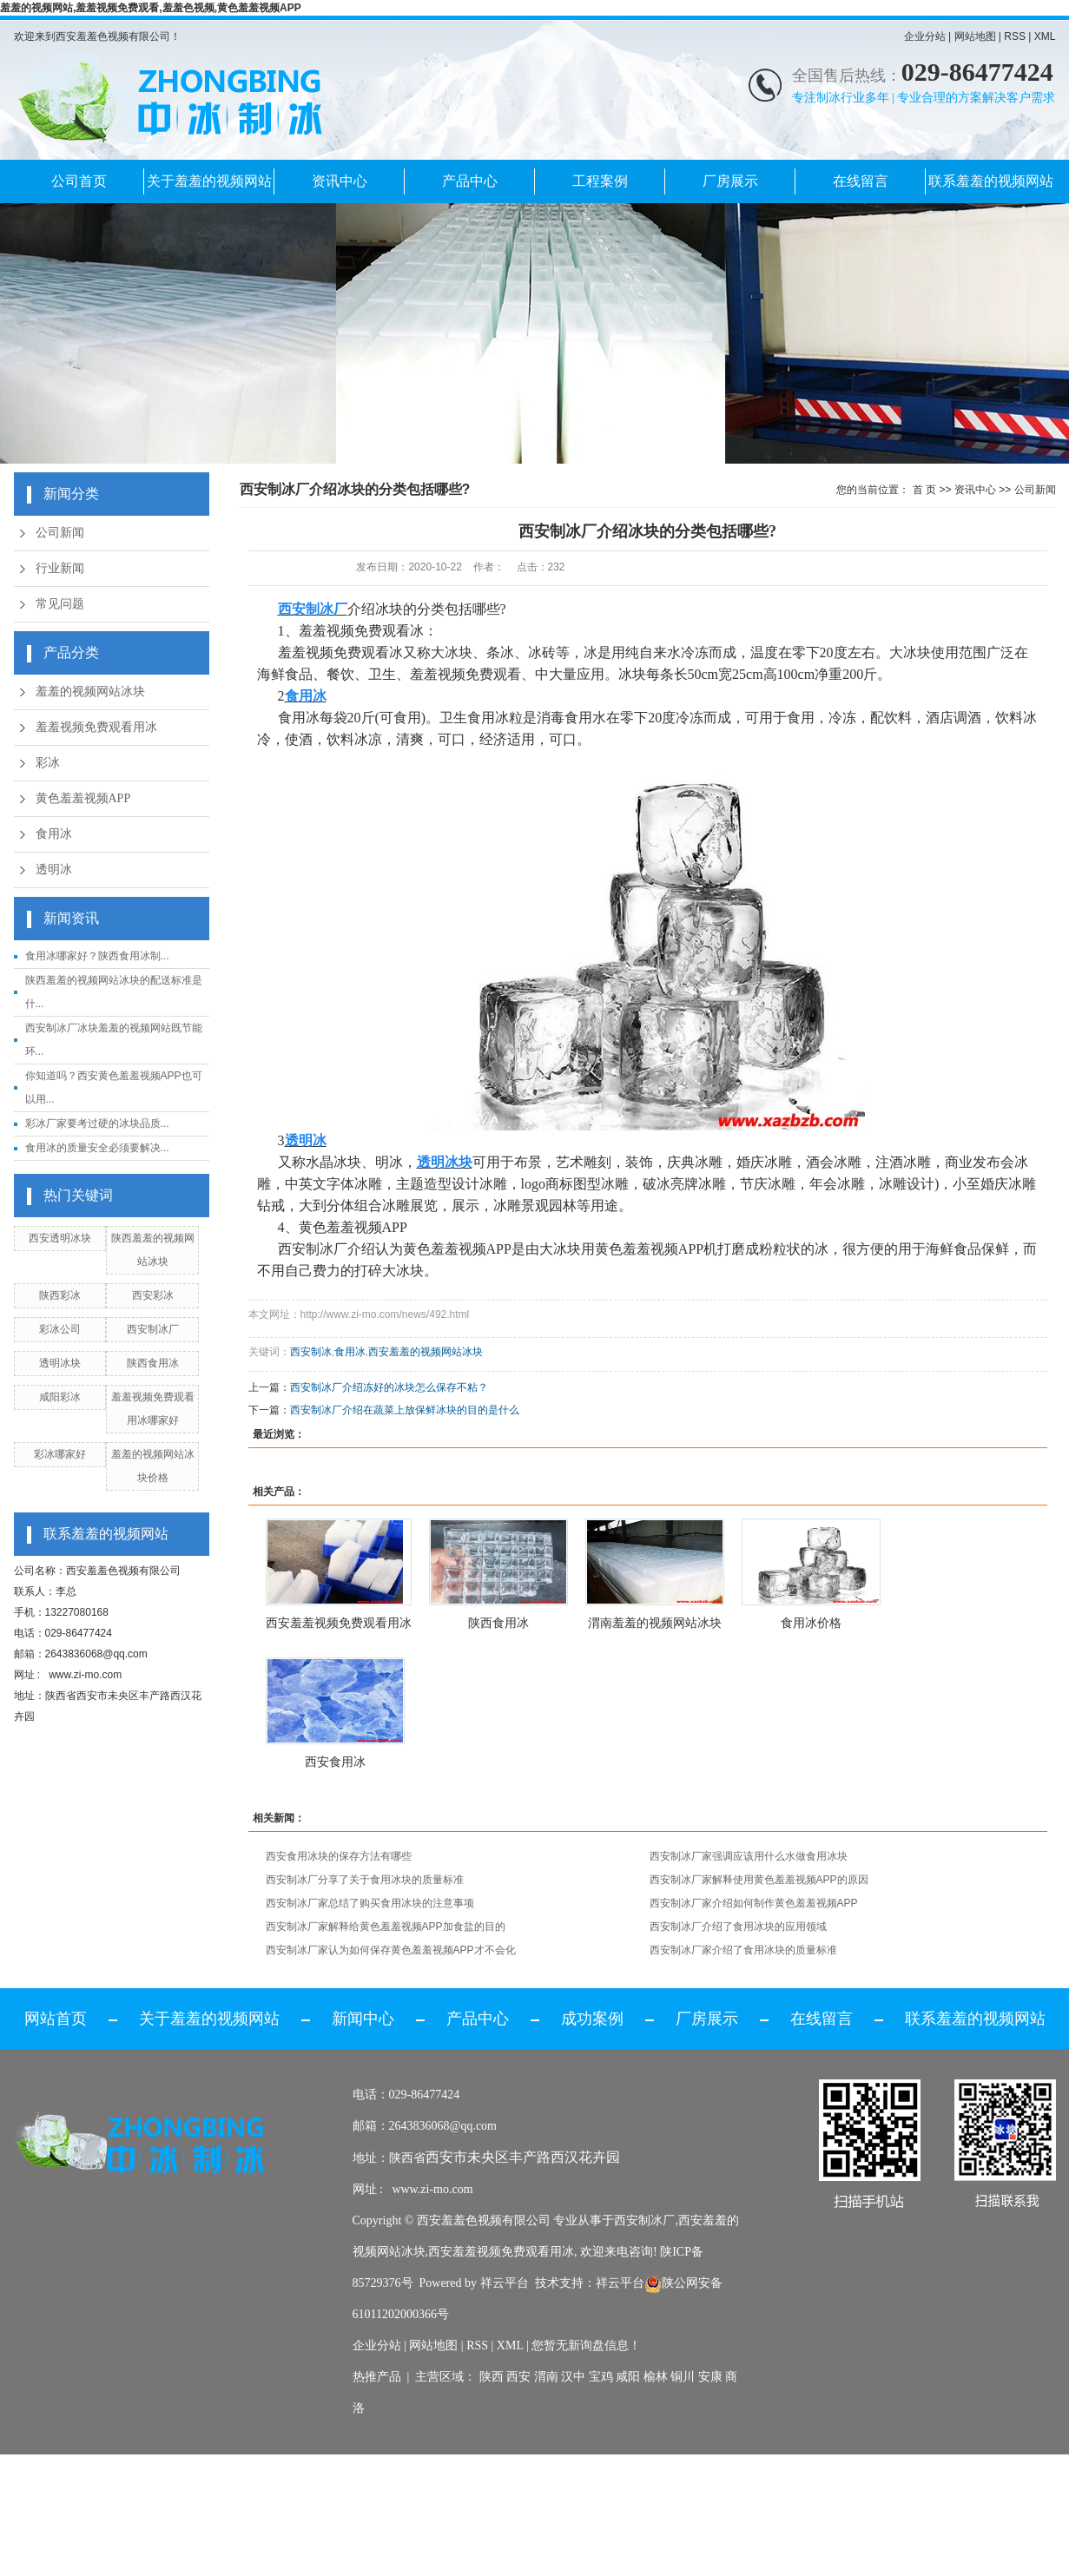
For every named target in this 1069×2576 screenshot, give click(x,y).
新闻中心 (363, 2018)
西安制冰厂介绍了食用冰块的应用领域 (738, 1926)
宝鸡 (601, 2376)
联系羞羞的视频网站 (990, 181)
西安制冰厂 (153, 1329)
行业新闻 (60, 568)
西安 (518, 2376)
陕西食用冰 (153, 1363)
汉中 (573, 2376)
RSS (1015, 36)
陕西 (491, 2376)
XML (1045, 36)
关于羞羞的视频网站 (209, 181)
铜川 (682, 2376)
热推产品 (377, 2376)
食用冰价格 (811, 1623)
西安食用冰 (335, 1762)
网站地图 (975, 36)
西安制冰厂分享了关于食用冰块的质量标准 (365, 1880)
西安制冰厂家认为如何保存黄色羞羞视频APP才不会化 (391, 1950)
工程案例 (600, 181)
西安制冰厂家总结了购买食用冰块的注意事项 (370, 1903)
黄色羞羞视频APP (83, 798)
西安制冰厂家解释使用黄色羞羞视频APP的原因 (759, 1880)
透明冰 (54, 869)
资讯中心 (339, 181)
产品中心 (470, 181)
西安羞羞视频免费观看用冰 (339, 1623)
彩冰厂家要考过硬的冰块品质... (97, 1123)
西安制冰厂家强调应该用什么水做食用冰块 (749, 1856)
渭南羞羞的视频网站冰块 (655, 1623)
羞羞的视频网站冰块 (90, 691)
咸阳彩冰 (60, 1397)
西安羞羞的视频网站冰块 (425, 1352)
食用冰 (54, 833)
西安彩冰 (153, 1295)
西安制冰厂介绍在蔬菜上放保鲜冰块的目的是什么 (404, 1410)
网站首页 (55, 2018)
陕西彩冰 (60, 1295)
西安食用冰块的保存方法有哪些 (339, 1856)
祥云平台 (504, 2282)
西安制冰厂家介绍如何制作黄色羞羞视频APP (754, 1903)
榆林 (655, 2376)
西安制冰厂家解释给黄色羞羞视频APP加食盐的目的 (385, 1926)
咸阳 (628, 2376)
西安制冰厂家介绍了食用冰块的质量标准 (743, 1950)
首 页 (924, 490)
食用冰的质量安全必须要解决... (97, 1148)
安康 (710, 2376)
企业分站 (925, 36)
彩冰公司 (60, 1329)
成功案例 (592, 2018)
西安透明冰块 (60, 1238)
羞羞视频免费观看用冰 (96, 727)
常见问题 (60, 603)
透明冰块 (60, 1363)
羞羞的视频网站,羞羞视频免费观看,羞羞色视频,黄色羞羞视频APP (150, 8)
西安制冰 (311, 1352)
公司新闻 (60, 532)
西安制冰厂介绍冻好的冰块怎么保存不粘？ (389, 1387)
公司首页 (79, 181)
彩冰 (48, 762)
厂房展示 (730, 181)
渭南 (546, 2376)
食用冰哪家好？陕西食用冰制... (97, 956)
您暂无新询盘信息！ (586, 2345)
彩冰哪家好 (60, 1454)
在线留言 (860, 181)
